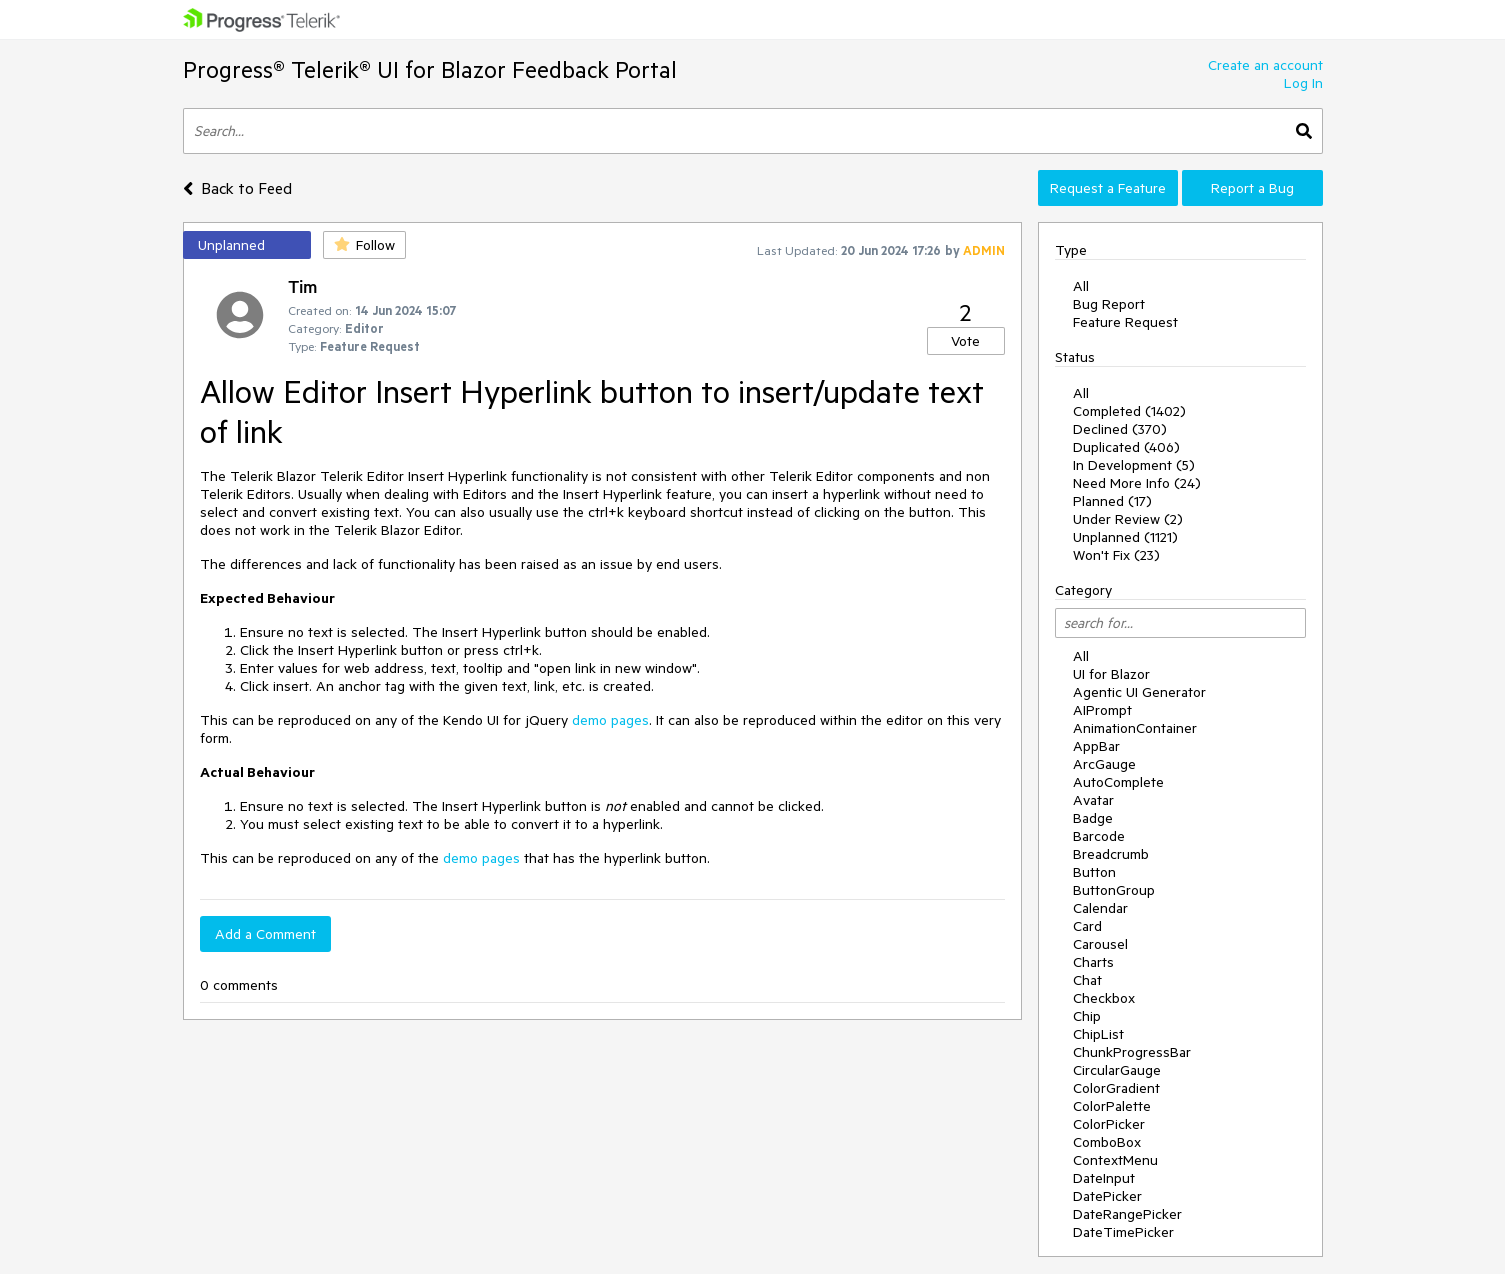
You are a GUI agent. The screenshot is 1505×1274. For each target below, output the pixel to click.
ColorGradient (1116, 1088)
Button (1094, 872)
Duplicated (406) (1126, 447)
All (1081, 286)
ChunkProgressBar (1132, 1052)
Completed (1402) (1129, 411)
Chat (1087, 980)
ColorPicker (1109, 1124)
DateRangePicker (1127, 1214)
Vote (965, 341)
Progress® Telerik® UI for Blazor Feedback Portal (430, 69)
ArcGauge (1104, 764)
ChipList (1098, 1034)
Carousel (1100, 944)
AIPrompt (1102, 710)
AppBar (1096, 746)
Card (1087, 926)
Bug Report (1109, 304)
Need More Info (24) (1137, 483)
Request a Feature (1108, 188)
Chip (1087, 1016)
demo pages (610, 720)
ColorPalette (1112, 1106)
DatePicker (1107, 1196)
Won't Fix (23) (1116, 555)
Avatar (1093, 800)
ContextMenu (1115, 1160)
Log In (1303, 83)
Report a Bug (1252, 188)
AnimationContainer (1135, 728)
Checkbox (1104, 998)
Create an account (1265, 65)
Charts (1093, 962)
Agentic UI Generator (1139, 692)
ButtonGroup (1114, 890)
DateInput (1104, 1178)
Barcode (1099, 836)
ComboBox (1107, 1142)
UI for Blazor (1111, 674)
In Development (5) (1134, 465)
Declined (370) (1120, 429)
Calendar (1100, 908)
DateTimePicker (1123, 1232)
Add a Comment (265, 934)
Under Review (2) (1128, 519)
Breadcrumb (1111, 854)
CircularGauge (1117, 1070)
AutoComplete (1118, 782)
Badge (1093, 818)
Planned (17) (1112, 501)
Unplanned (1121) (1125, 537)
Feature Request (1125, 322)
